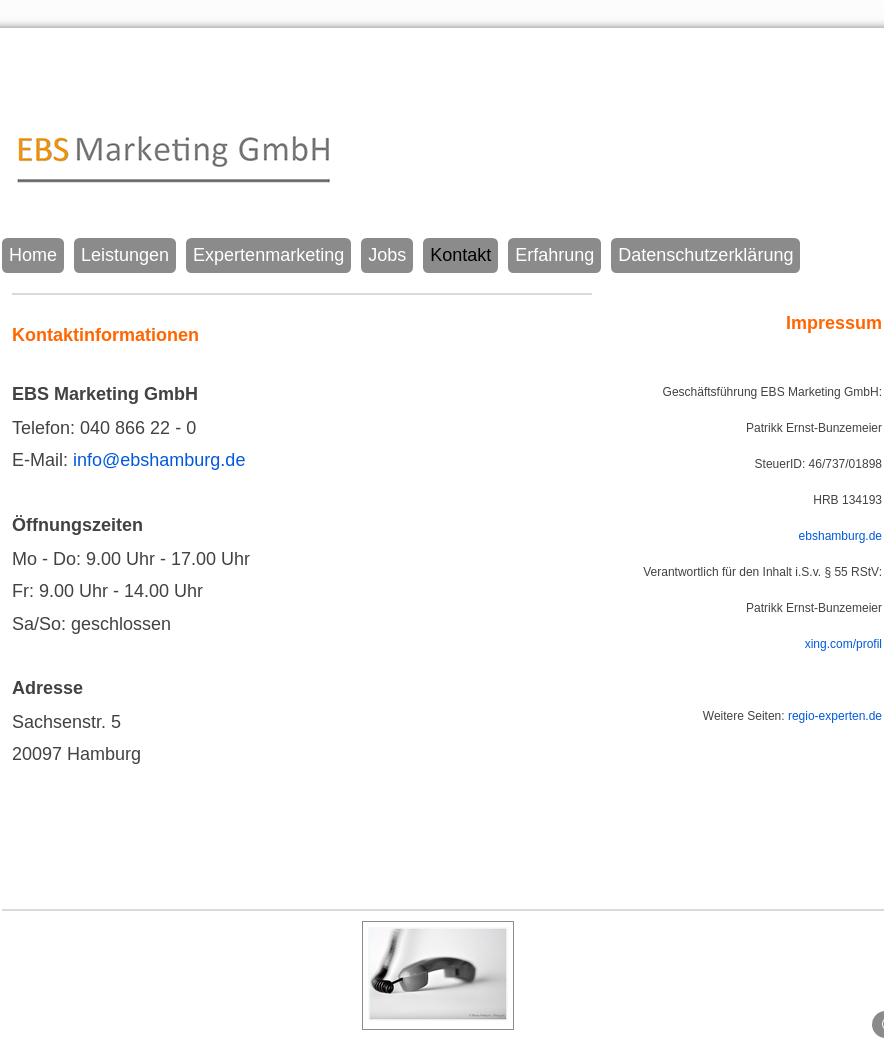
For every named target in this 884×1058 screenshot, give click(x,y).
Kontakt (460, 255)
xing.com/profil (843, 644)
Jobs (387, 255)
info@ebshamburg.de (159, 460)
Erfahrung (554, 255)
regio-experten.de (835, 716)
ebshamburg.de (840, 536)
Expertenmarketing (268, 255)
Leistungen (125, 255)
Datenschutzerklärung (705, 255)
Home (33, 255)
